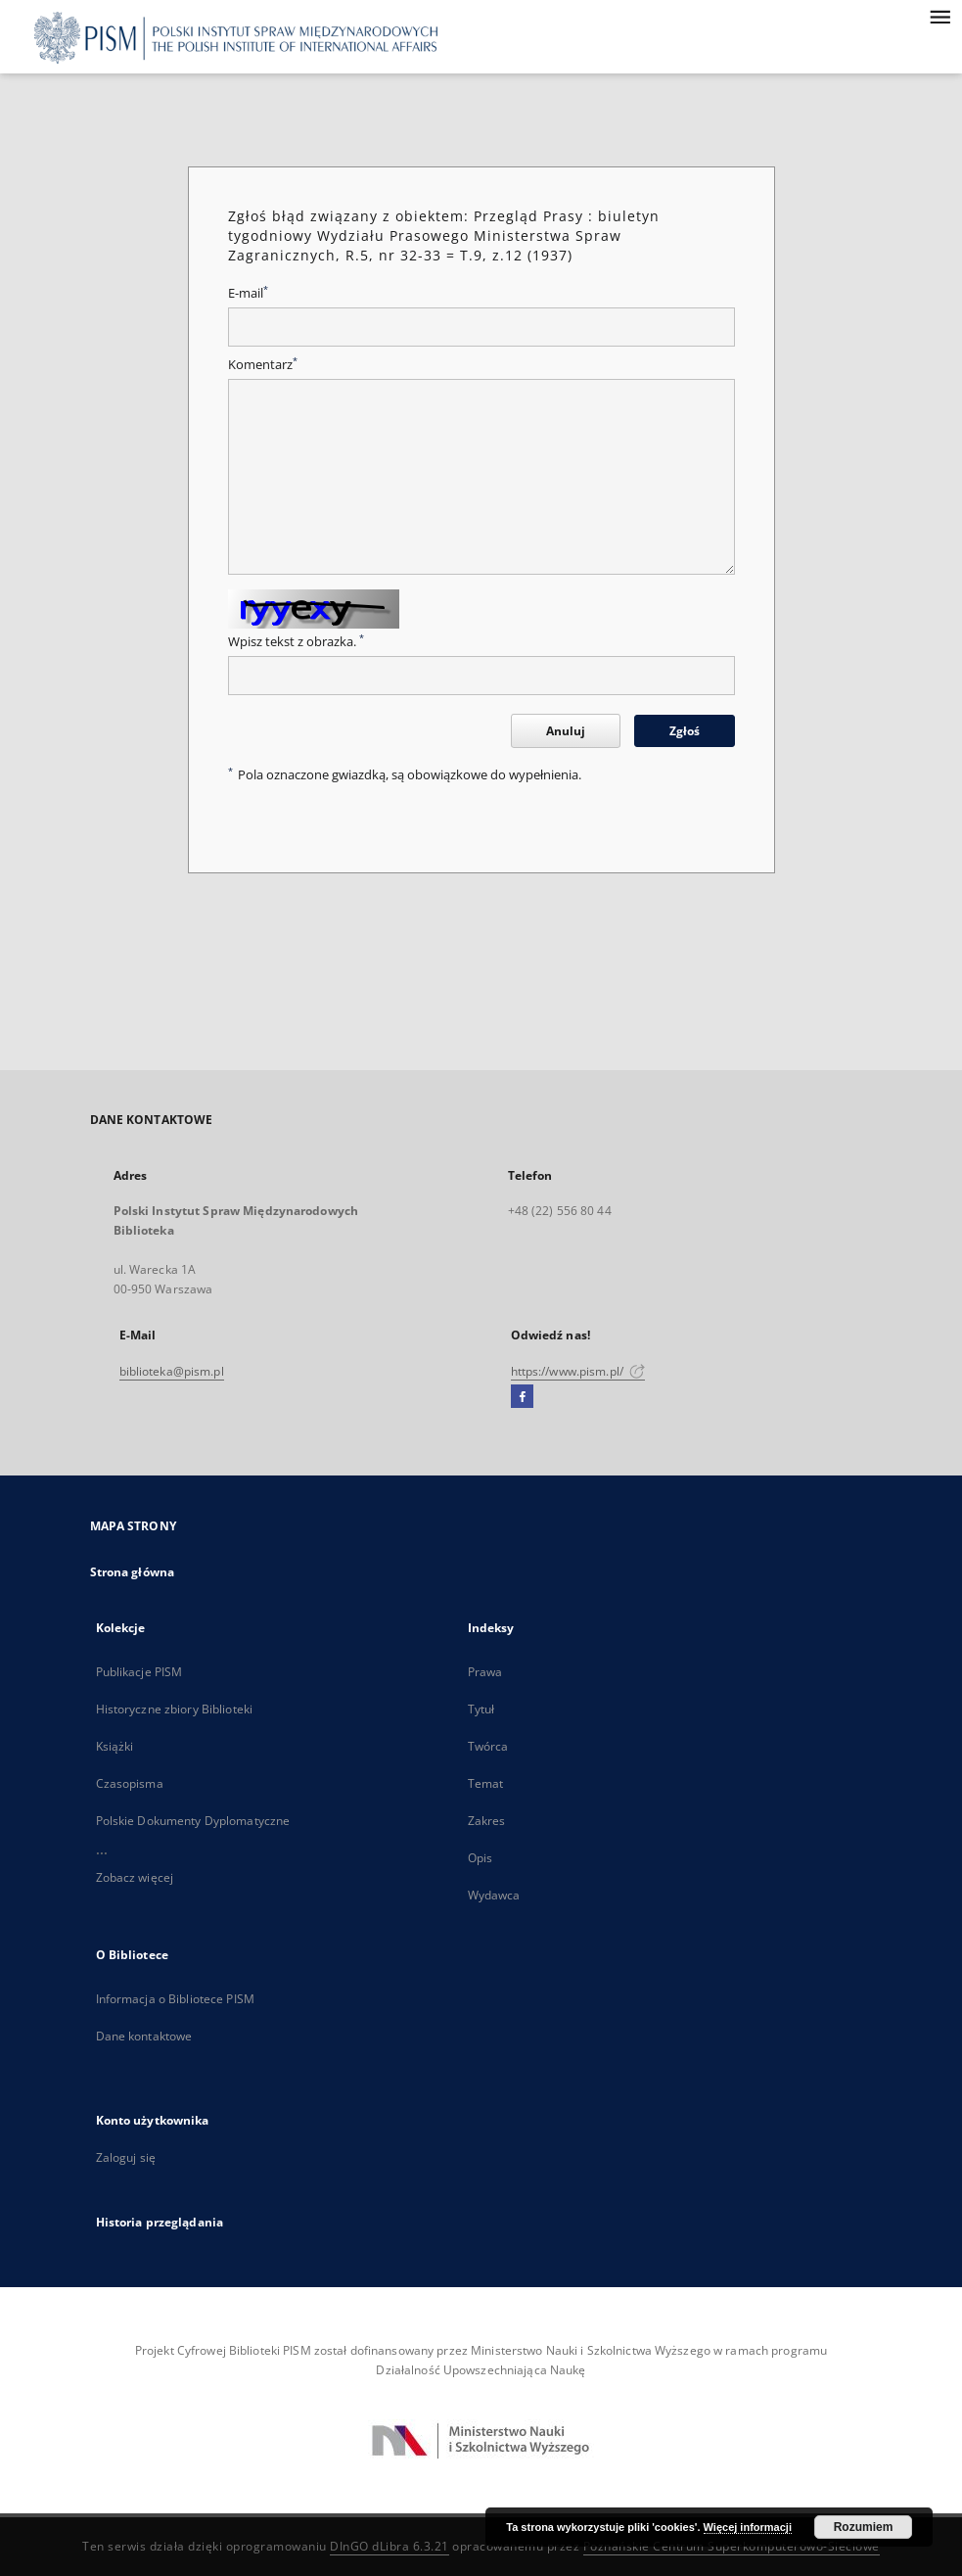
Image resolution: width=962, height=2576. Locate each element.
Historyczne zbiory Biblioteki (174, 1709)
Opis (480, 1858)
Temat (486, 1783)
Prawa (485, 1671)
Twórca (488, 1746)
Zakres (487, 1820)
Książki (115, 1746)
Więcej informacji (748, 2527)
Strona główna (132, 1572)
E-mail (248, 293)
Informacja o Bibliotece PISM (175, 1999)
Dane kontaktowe (144, 2036)
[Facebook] (522, 1397)
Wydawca (494, 1895)
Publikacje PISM (139, 1671)
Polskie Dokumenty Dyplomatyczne (193, 1820)
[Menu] (939, 15)
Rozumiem (863, 2527)
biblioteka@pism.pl (171, 1371)
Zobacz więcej (135, 1877)
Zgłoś (684, 731)
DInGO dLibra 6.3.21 (389, 2546)
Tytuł (481, 1709)
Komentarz (263, 364)
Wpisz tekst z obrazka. (296, 641)
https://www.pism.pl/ (578, 1371)
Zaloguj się (126, 2157)
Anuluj (565, 731)
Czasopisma (129, 1783)
